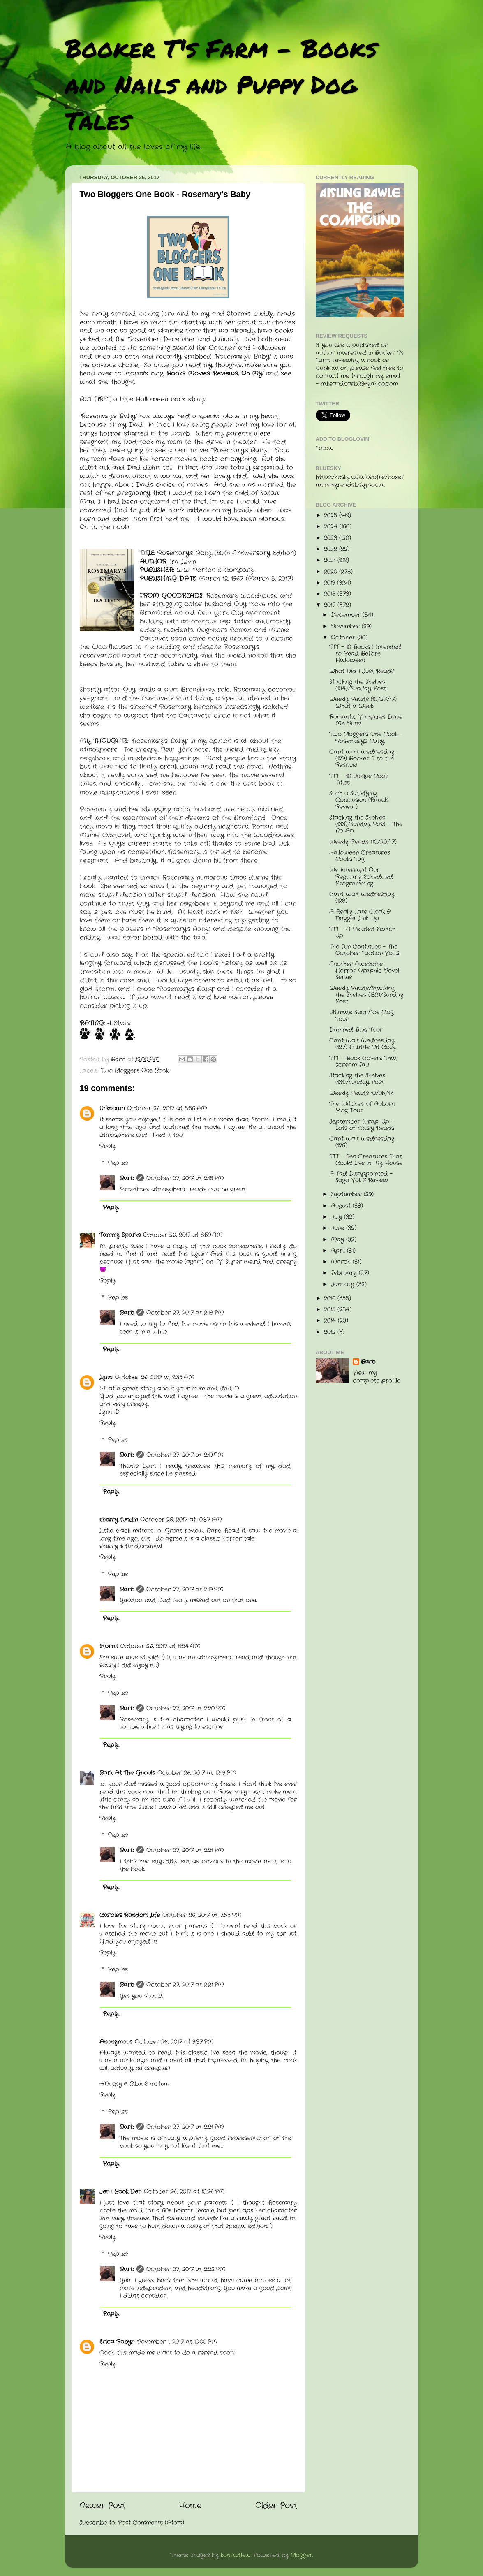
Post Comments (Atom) (151, 2523)
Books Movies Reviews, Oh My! (216, 373)
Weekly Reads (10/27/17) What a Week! (363, 702)
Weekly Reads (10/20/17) (363, 842)
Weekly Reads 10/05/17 (361, 1093)
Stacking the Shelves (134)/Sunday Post (357, 685)
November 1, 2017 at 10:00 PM (177, 2342)
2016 (330, 1298)
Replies (118, 1163)
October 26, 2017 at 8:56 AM (167, 1108)
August (342, 1206)
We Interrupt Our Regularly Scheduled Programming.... (361, 876)
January (343, 1284)
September (347, 1194)
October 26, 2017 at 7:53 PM (202, 1915)
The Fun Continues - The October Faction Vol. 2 (364, 950)
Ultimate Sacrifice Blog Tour (361, 1015)
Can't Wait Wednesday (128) (362, 897)
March (342, 1262)
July (337, 1217)
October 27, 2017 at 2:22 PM (186, 2269)
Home (190, 2505)
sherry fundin (118, 1520)
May (338, 1240)
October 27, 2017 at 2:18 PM (185, 1178)
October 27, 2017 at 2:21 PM (185, 1850)
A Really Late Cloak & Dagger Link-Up (360, 915)
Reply (107, 1146)
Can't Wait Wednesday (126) (362, 1142)
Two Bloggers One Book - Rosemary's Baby (365, 737)
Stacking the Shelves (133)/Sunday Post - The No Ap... (365, 824)
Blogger (301, 2555)
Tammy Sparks (120, 1235)
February (345, 1273)
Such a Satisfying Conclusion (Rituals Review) (359, 800)
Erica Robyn (116, 2342)
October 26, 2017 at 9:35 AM (154, 1377)
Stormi (108, 1646)
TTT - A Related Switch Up (362, 932)
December (347, 615)
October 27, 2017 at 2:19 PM (185, 1455)
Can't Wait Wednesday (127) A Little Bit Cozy (362, 1044)
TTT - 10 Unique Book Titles (358, 779)
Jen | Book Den (120, 2192)
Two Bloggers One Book (134, 1071)
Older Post (276, 2505)
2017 (330, 605)
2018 (330, 594)
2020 (331, 572)
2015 (330, 1309)
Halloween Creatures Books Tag (359, 856)
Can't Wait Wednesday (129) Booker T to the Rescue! (362, 758)
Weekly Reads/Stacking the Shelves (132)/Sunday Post (366, 995)
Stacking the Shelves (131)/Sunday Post (357, 1079)
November (346, 626)
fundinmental (143, 1546)
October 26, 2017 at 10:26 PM (184, 2192)
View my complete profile (376, 1377)
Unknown (112, 1108)
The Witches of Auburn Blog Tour (362, 1107)
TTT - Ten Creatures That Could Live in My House (365, 1160)
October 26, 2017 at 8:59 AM (183, 1235)
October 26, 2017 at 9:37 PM (174, 2042)
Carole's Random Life (129, 1915)
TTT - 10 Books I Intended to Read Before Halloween (365, 653)
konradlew (236, 2555)
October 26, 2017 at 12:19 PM (196, 1773)
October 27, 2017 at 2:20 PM (186, 1708)
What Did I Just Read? (361, 671)
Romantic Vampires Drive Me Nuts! (365, 720)
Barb (127, 1178)
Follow (325, 448)
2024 (332, 526)
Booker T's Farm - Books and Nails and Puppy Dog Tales (221, 84)
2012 (330, 1332)
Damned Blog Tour (356, 1030)
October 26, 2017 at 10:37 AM (181, 1520)
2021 (330, 560)
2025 (331, 515)
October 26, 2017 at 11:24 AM (160, 1646)
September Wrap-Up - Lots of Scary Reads (361, 1125)
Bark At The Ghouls (127, 1773)
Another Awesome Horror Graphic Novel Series (364, 970)
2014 (331, 1321)
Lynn (105, 1377)
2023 (331, 538)
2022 (331, 549)
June (338, 1228)
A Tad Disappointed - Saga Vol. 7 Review (361, 1177)
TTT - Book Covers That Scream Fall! (363, 1061)
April (339, 1251)
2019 (330, 583)
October (344, 638)
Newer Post (102, 2505)
